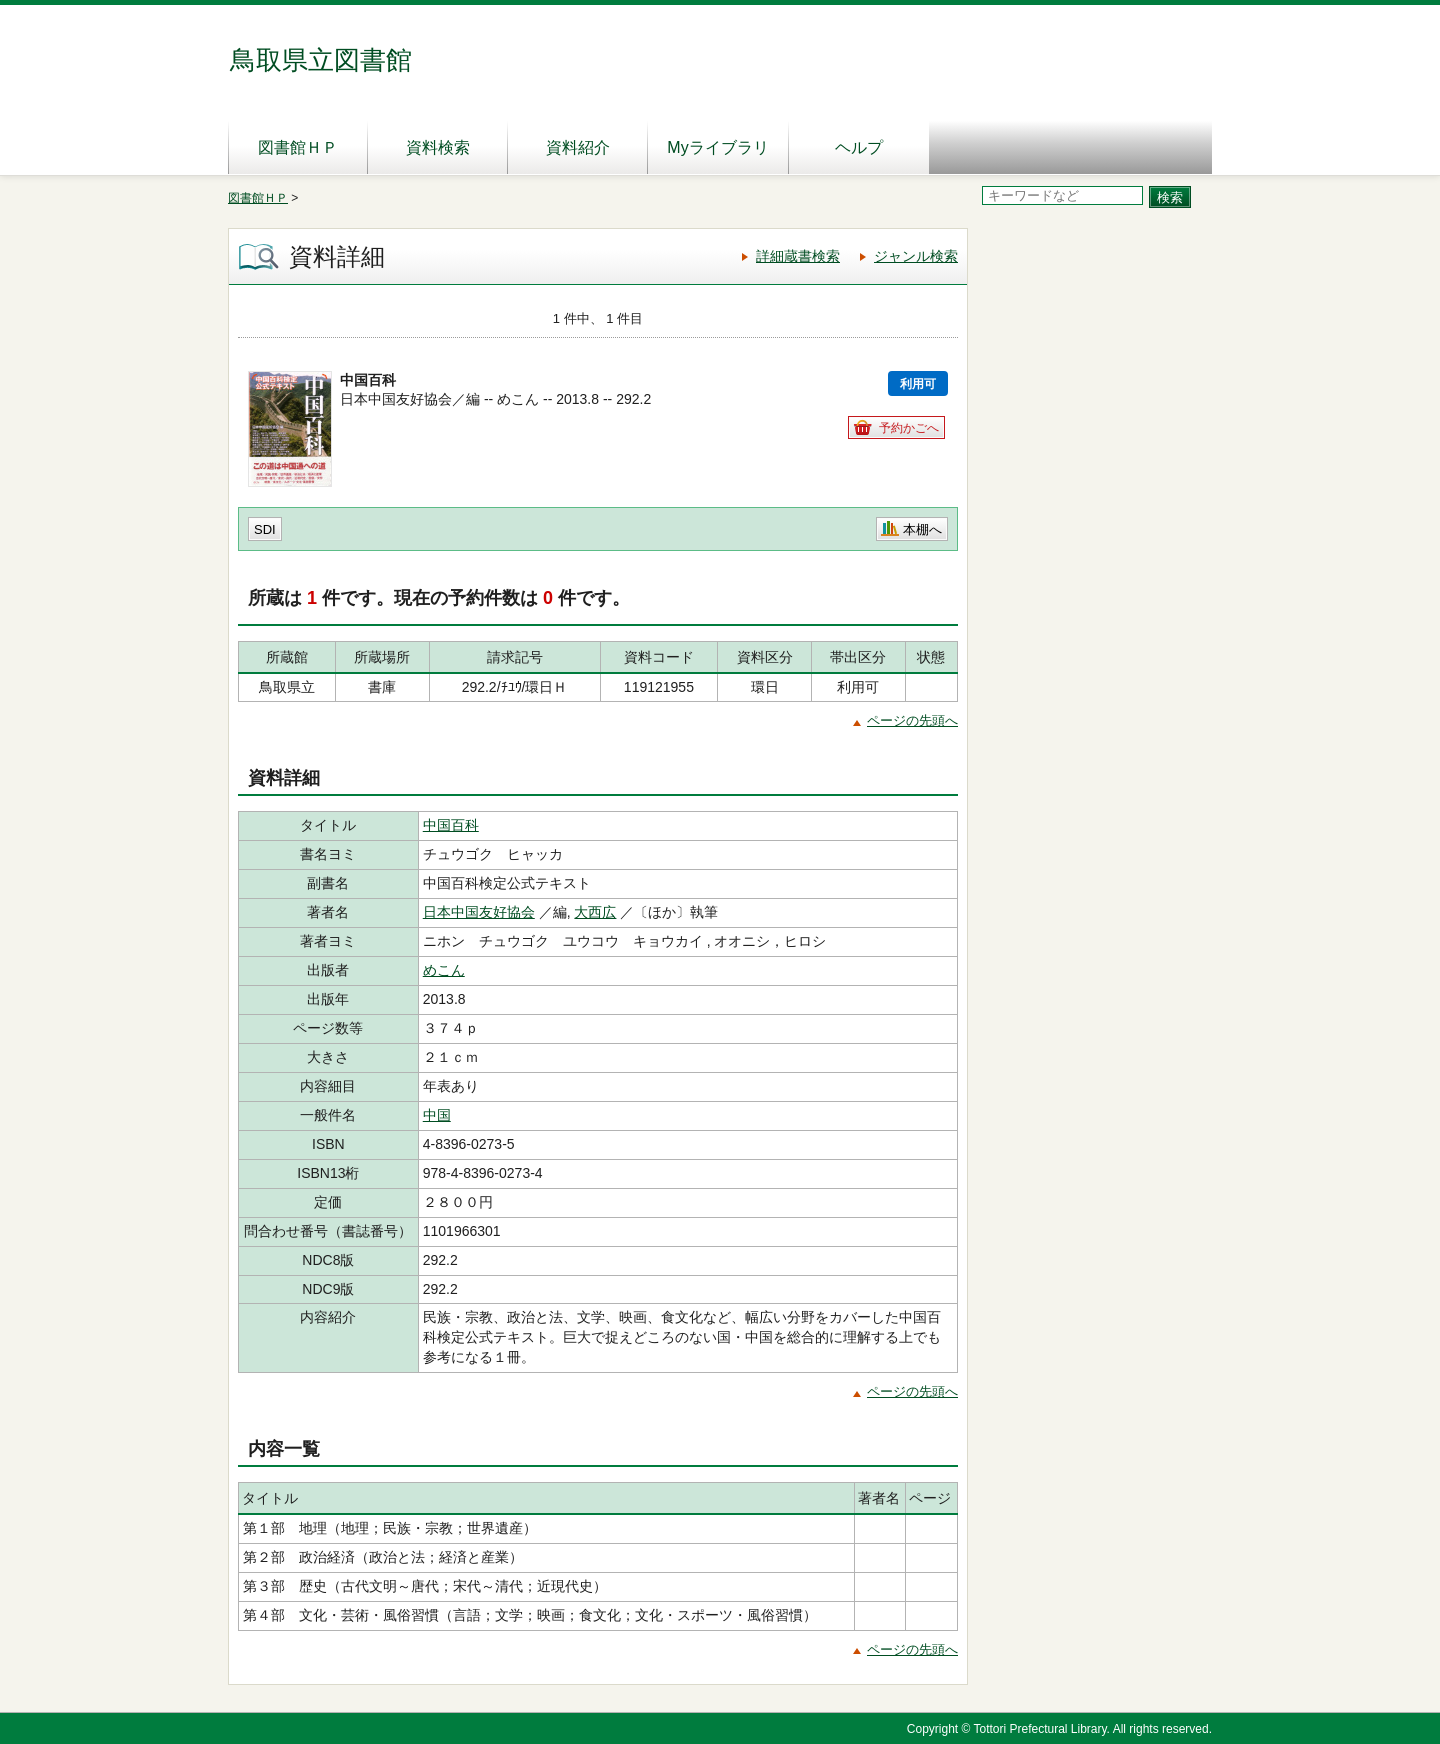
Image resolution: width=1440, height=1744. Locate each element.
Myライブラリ (717, 147)
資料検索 (438, 147)
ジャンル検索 (916, 256)
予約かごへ (909, 428)
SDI (265, 529)
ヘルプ (859, 147)
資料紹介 (578, 147)
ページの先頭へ (912, 720)
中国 (437, 1115)
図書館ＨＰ (298, 147)
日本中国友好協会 (479, 912)
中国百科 (451, 825)
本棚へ (922, 529)
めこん (444, 970)
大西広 (595, 912)
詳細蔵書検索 (798, 256)
